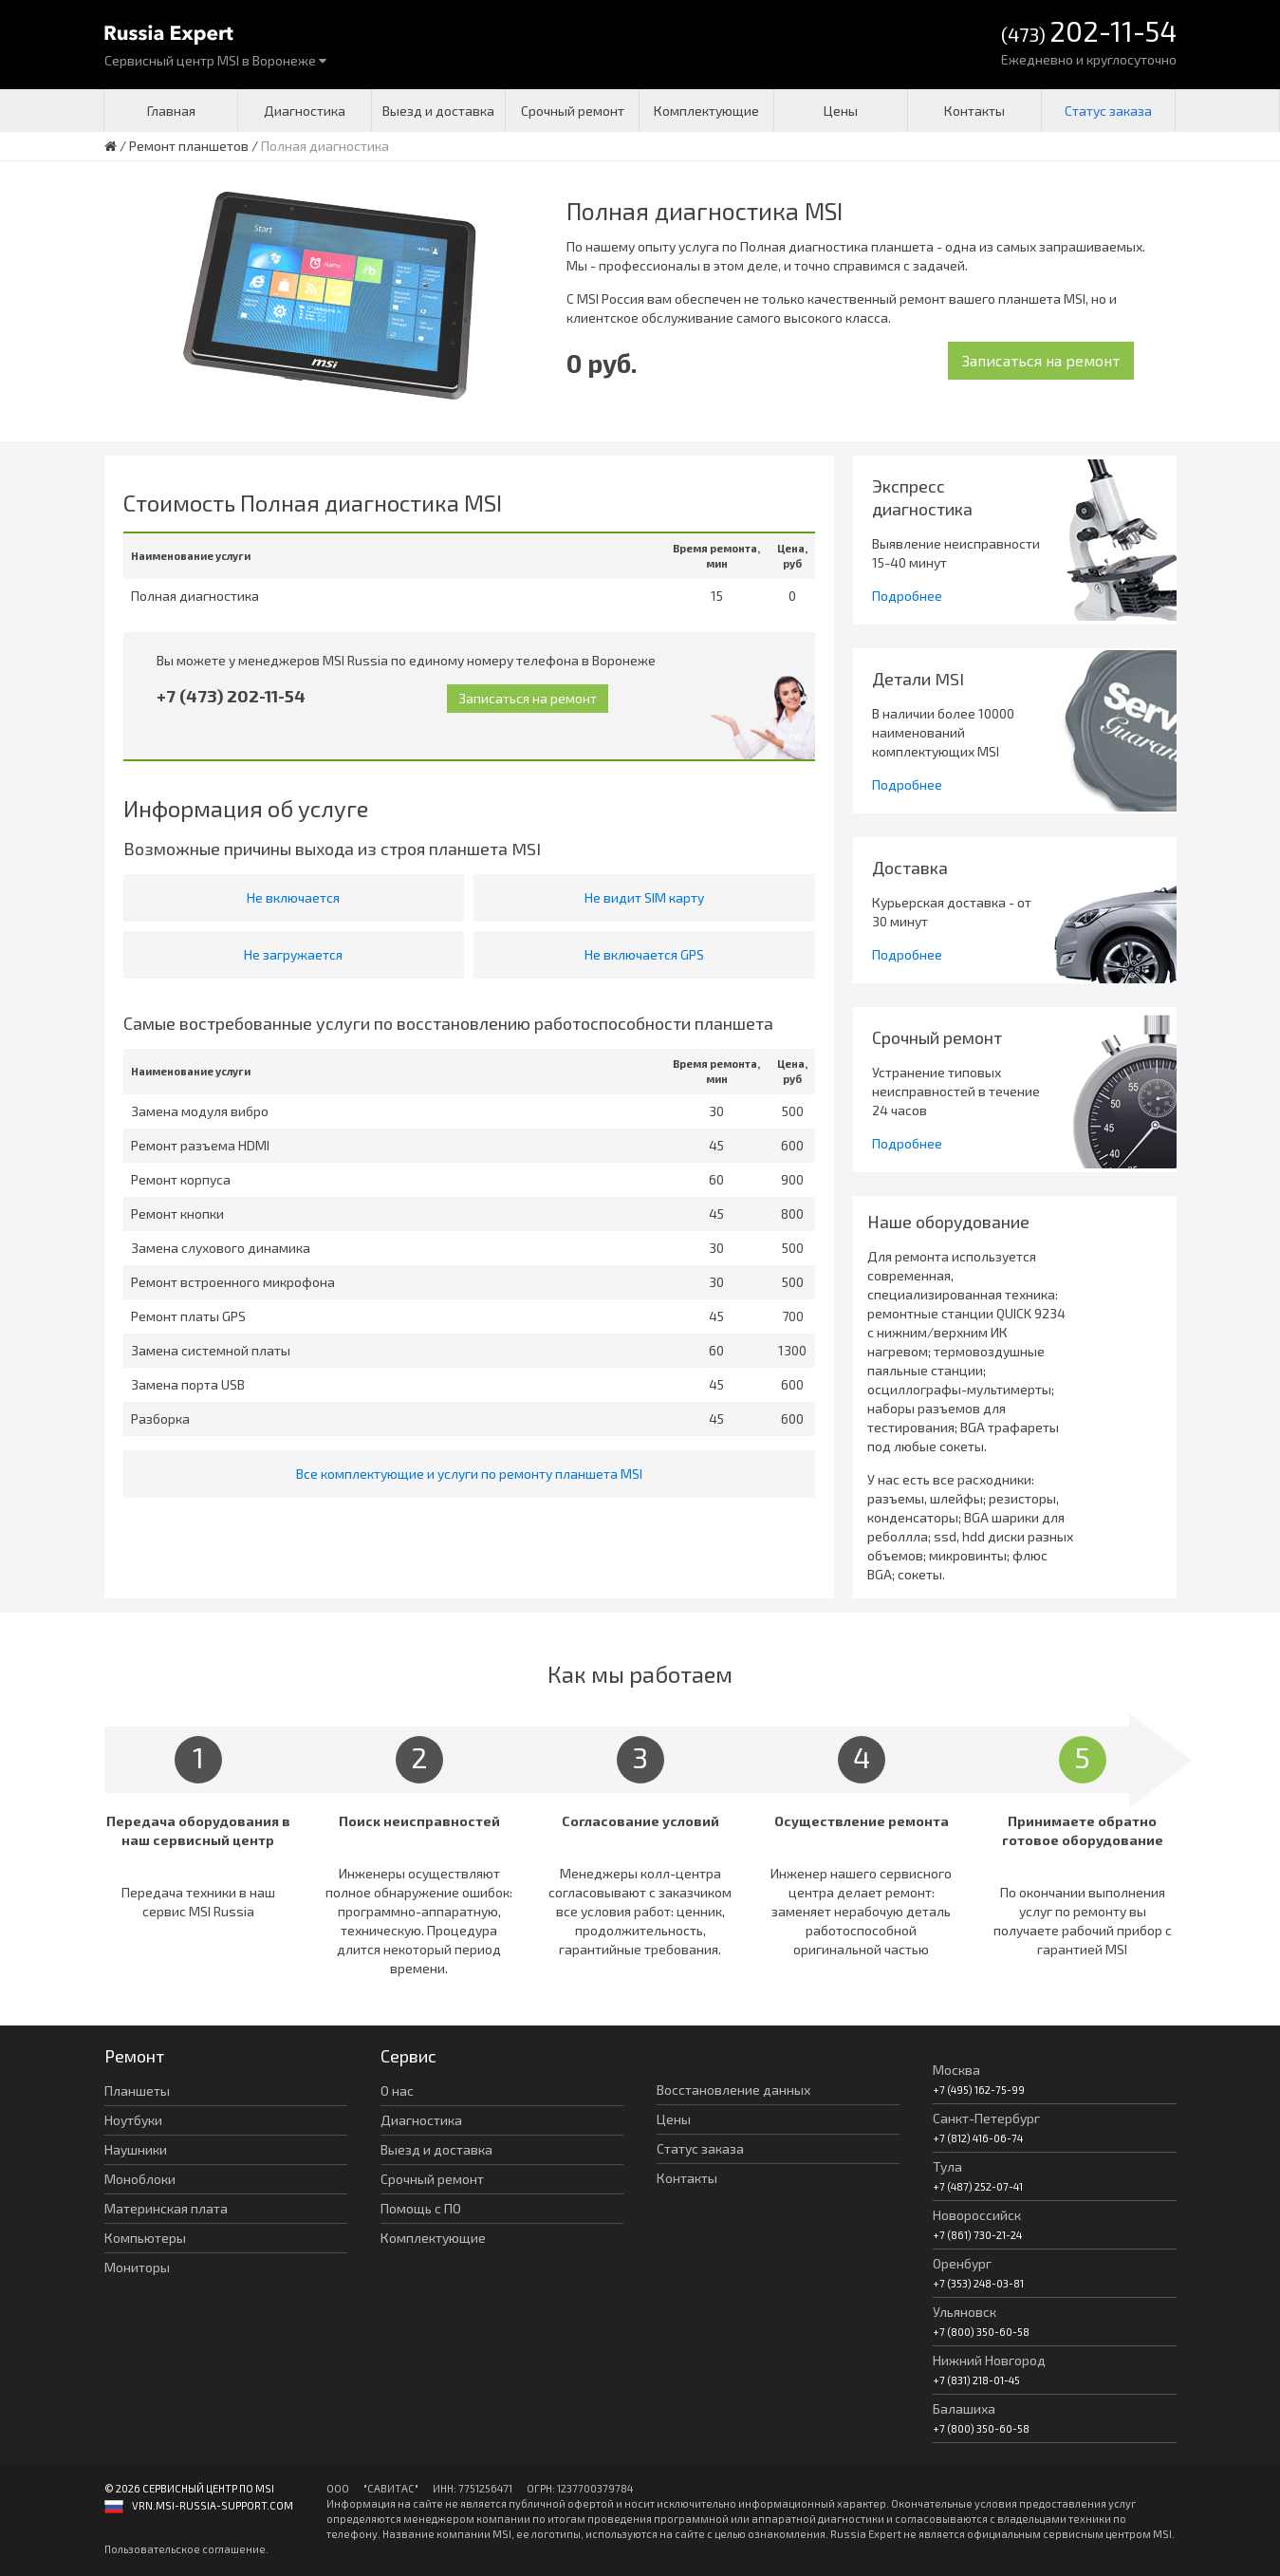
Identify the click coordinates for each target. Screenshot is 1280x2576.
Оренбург (962, 2263)
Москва (956, 2070)
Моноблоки (140, 2179)
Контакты (974, 111)
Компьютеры (145, 2238)
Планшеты (137, 2090)
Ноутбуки (133, 2120)
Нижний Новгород (989, 2360)
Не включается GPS (644, 954)
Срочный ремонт (572, 111)
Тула (947, 2166)
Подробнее (907, 596)
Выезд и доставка (438, 111)
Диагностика (304, 111)
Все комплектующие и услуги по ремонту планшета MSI (469, 1473)
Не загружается (293, 954)
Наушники (135, 2149)
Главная (171, 111)
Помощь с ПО (420, 2208)
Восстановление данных (733, 2089)
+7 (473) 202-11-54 (231, 695)
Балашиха (964, 2408)
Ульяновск (964, 2312)
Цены (841, 111)
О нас (397, 2090)
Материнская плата (166, 2208)
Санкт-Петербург (986, 2118)
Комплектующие (706, 111)
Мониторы (137, 2267)
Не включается (293, 897)
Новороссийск (977, 2215)
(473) (1089, 33)
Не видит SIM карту (644, 897)
